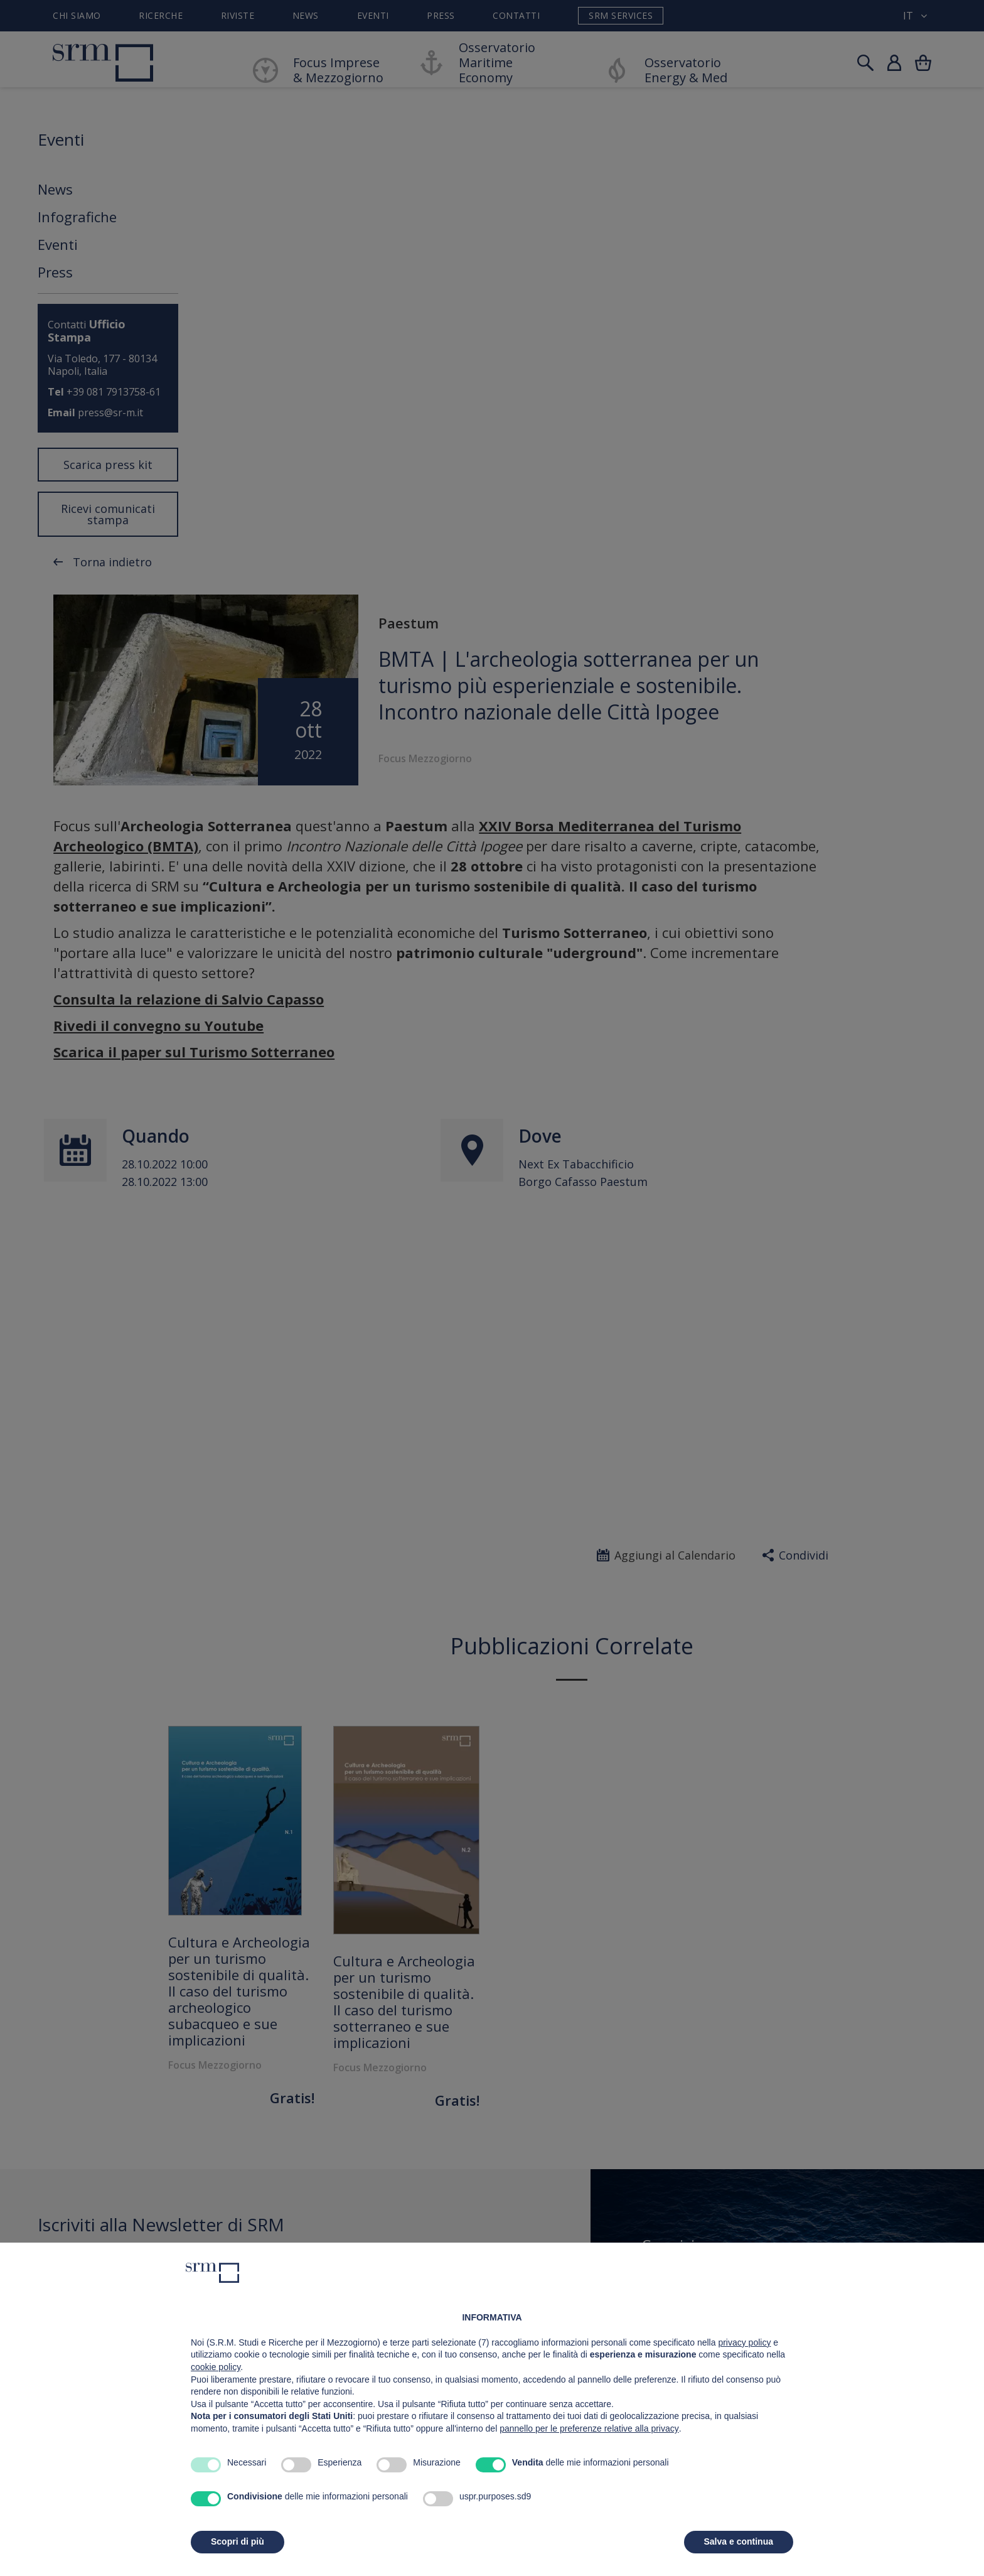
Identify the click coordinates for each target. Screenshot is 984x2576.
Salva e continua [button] (738, 2541)
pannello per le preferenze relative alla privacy (589, 2428)
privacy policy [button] (744, 2342)
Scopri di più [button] (237, 2541)
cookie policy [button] (215, 2367)
